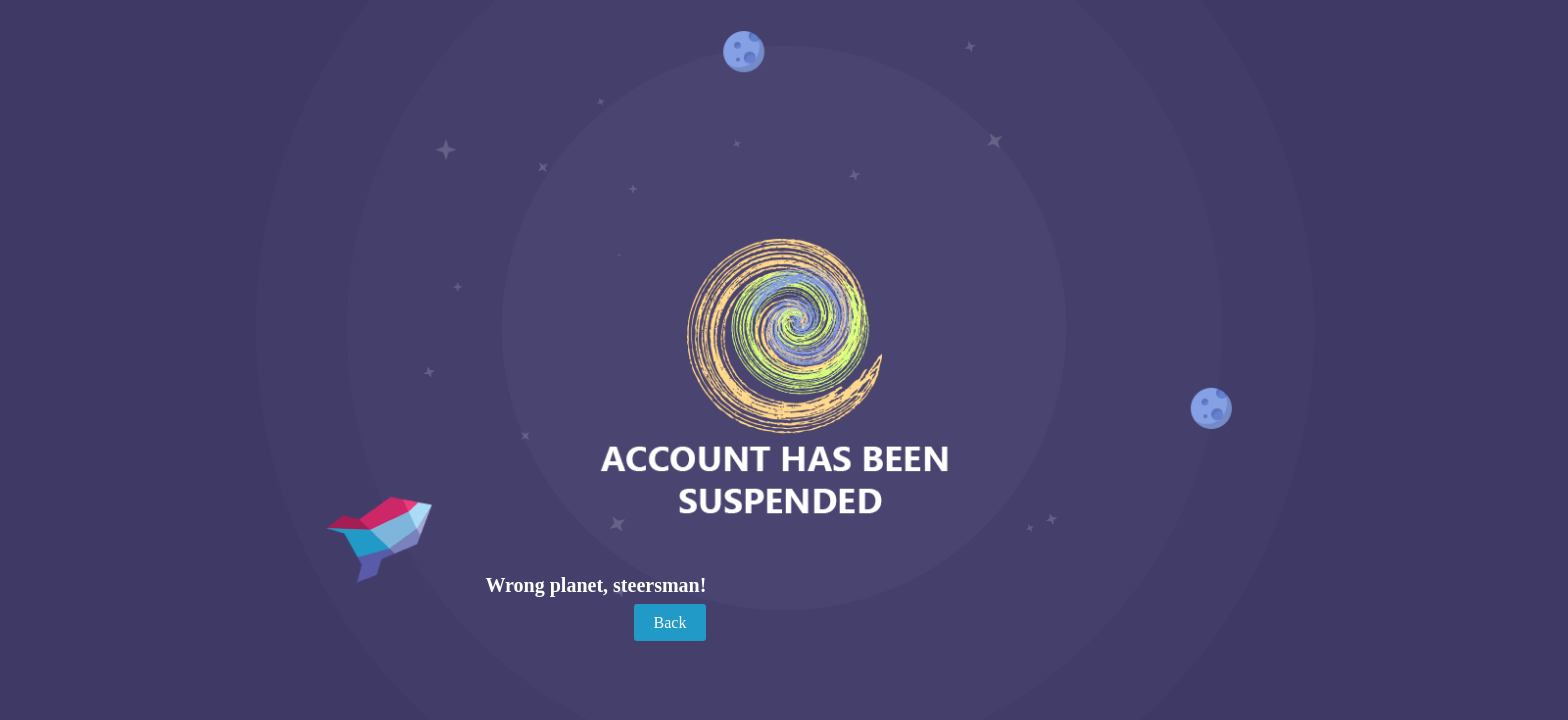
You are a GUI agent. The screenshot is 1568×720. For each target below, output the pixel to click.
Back (670, 622)
